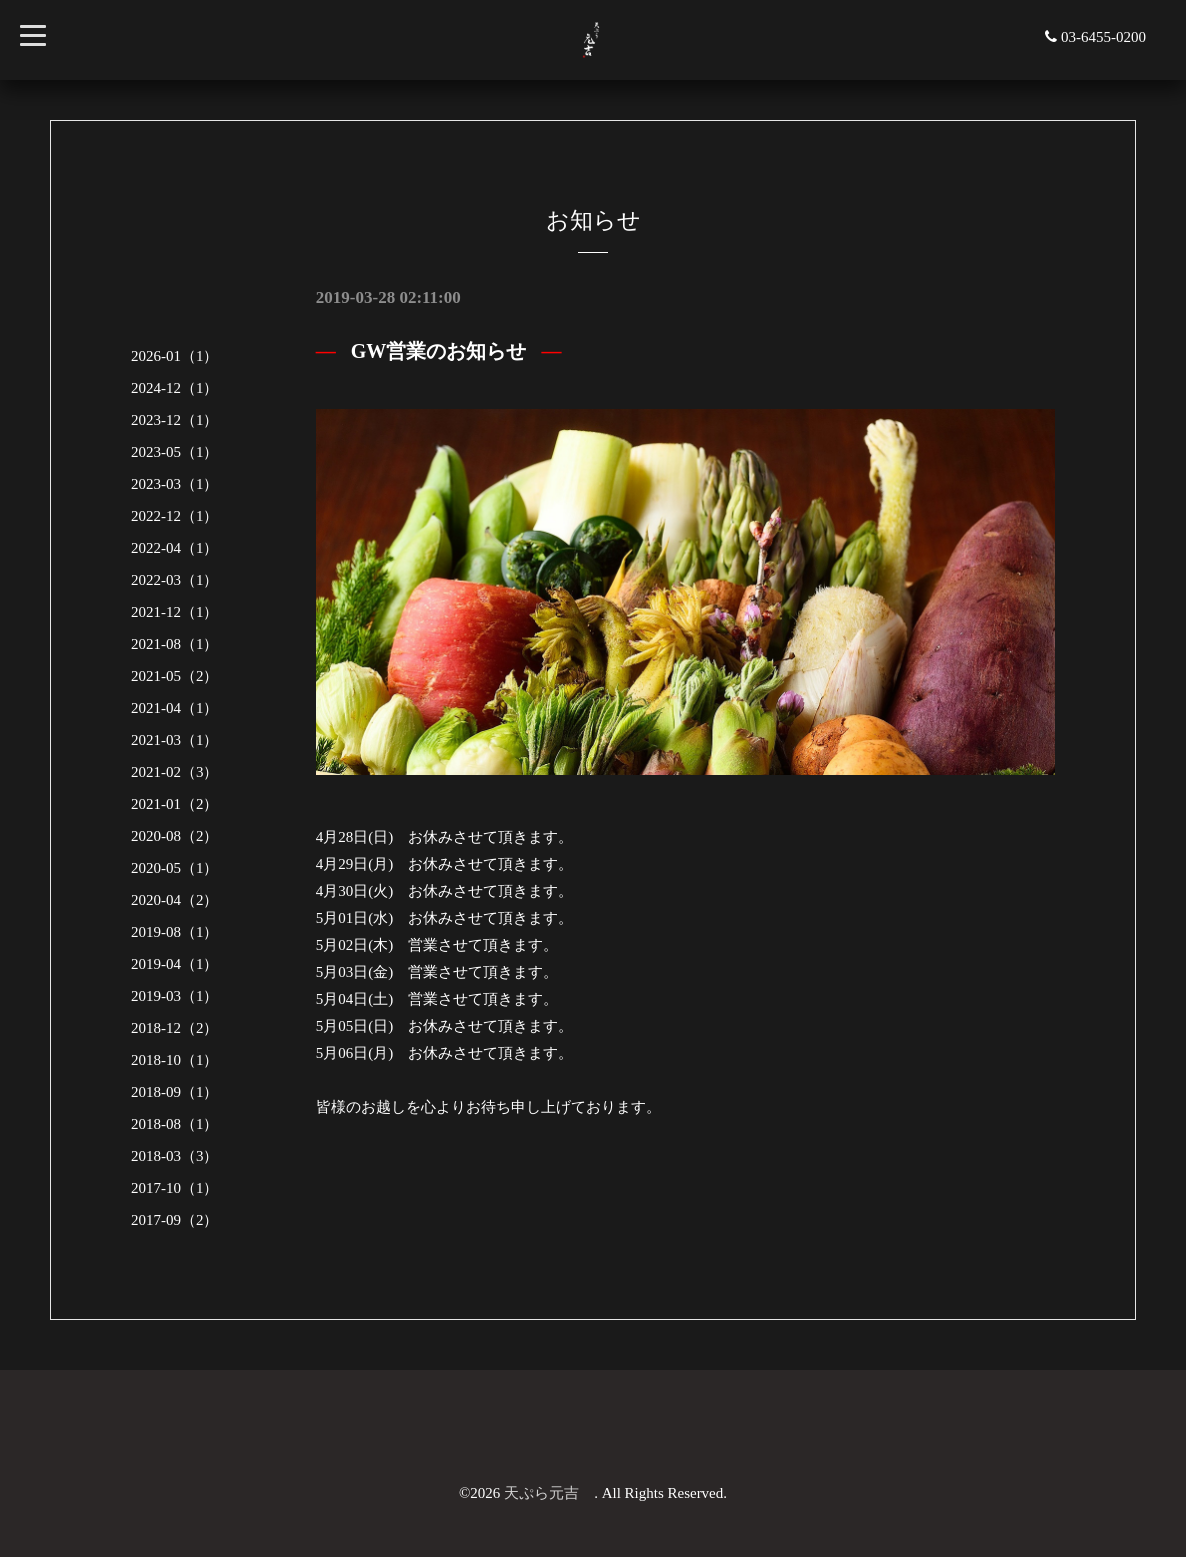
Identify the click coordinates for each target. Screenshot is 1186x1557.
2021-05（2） (175, 676)
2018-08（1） (175, 1124)
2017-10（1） (175, 1188)
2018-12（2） (175, 1028)
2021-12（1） (175, 612)
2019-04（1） (175, 964)
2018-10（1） (175, 1060)
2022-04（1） (175, 548)
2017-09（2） (175, 1220)
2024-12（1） (175, 388)
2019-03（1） (175, 996)
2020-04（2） (175, 900)
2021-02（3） (175, 772)
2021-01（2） (175, 804)
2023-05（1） (175, 452)
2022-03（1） (175, 580)
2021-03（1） (175, 740)
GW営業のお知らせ (439, 351)
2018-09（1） (175, 1092)
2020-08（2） (175, 836)
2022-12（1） (175, 516)
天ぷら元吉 (549, 1493)
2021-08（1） (175, 644)
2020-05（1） (175, 868)
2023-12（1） (175, 420)
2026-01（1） (175, 356)
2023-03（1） (175, 484)
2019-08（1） (175, 932)
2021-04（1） (175, 708)
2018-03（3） (175, 1156)
